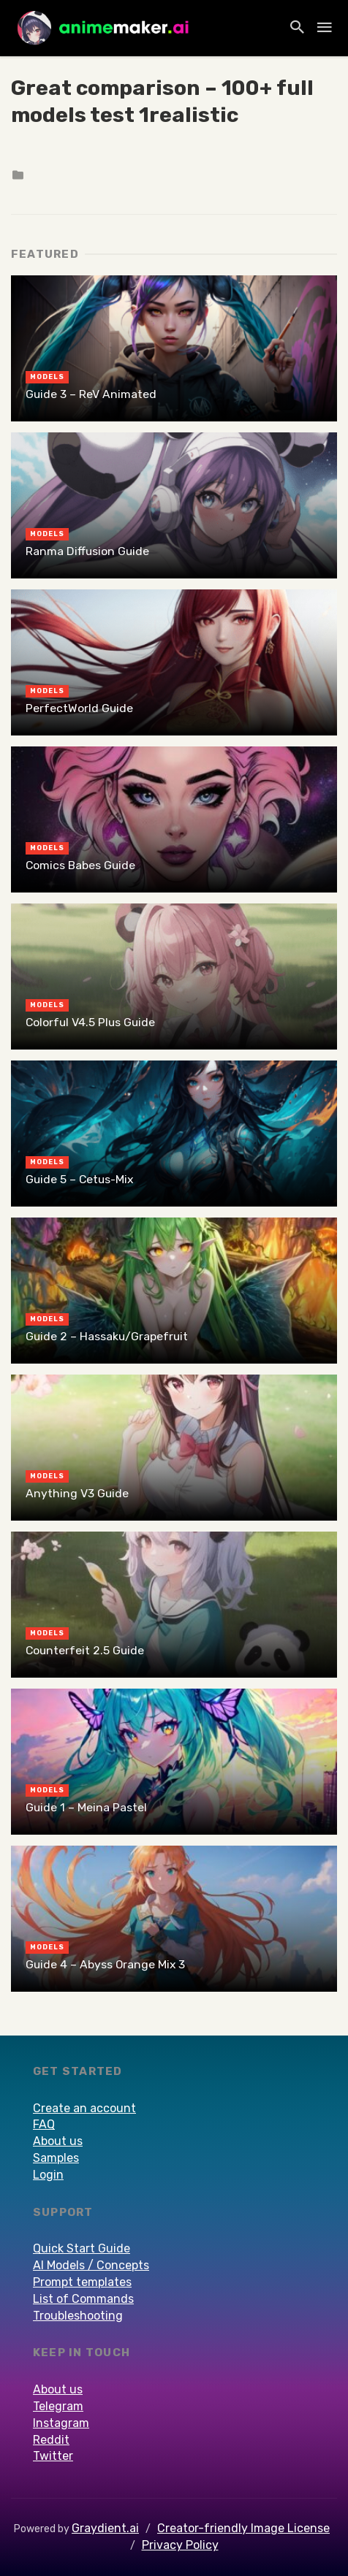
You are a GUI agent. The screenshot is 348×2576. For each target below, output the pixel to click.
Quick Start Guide (81, 2248)
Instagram (61, 2423)
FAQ (44, 2124)
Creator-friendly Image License (243, 2528)
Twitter (53, 2456)
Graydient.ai (105, 2528)
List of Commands (83, 2299)
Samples (56, 2158)
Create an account (84, 2108)
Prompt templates (82, 2282)
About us (58, 2141)
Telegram (58, 2406)
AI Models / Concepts (91, 2265)
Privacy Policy (180, 2545)
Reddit (51, 2440)
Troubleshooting (78, 2316)
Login (48, 2175)
